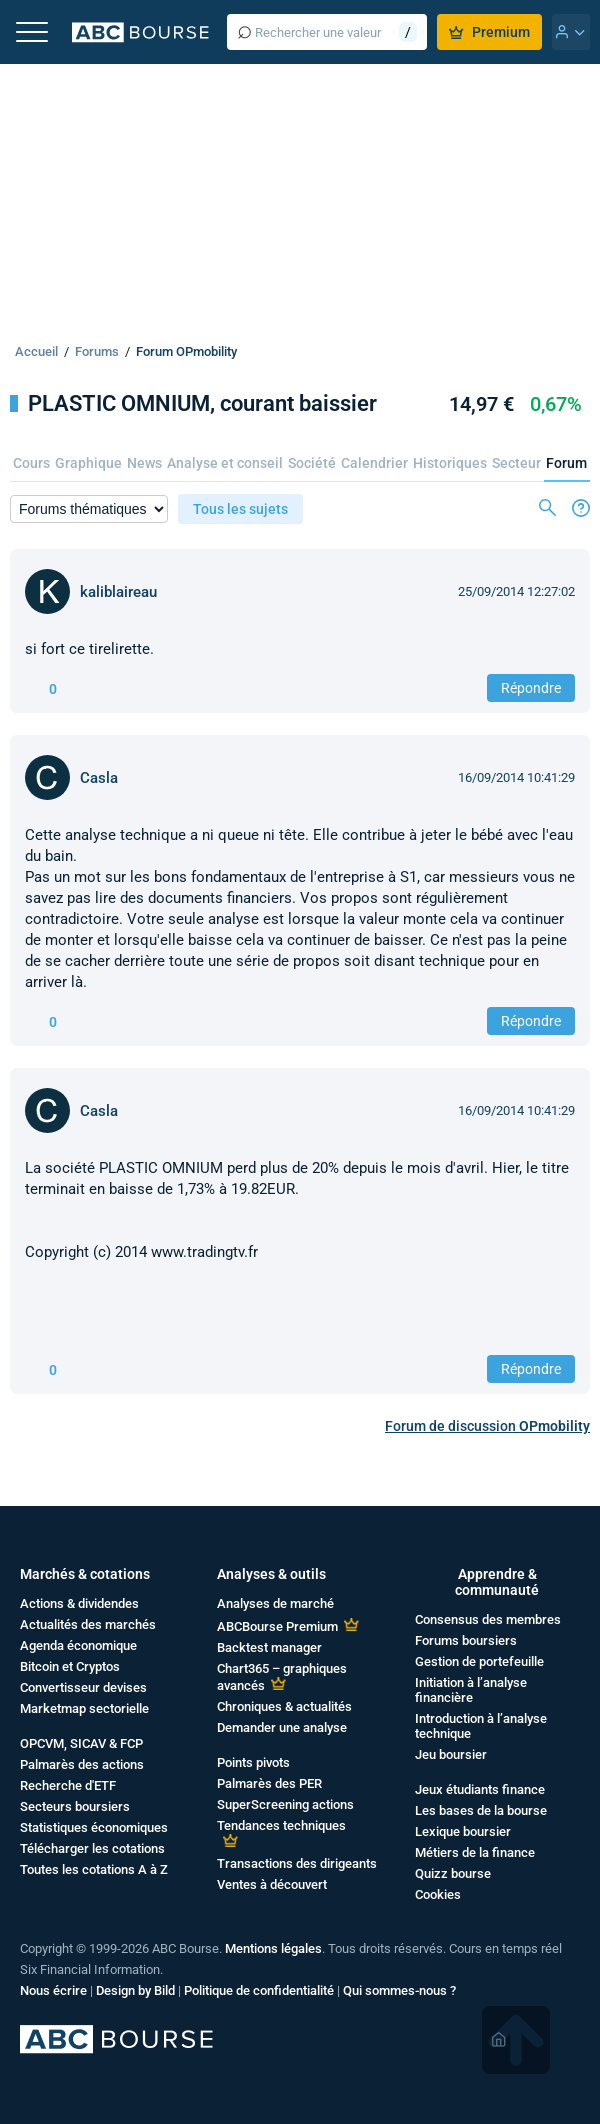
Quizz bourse (453, 1873)
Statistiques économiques (94, 1827)
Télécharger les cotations (92, 1848)
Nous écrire (53, 1990)
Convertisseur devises (83, 1687)
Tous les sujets (240, 509)
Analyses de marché (275, 1603)
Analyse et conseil (225, 463)
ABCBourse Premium (277, 1626)
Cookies (438, 1894)
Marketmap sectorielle (84, 1708)
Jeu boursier (451, 1754)
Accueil (36, 351)
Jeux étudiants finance (480, 1789)
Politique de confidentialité (259, 1990)
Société (312, 463)
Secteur (516, 463)
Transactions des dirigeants (297, 1863)
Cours (31, 463)
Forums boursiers (466, 1640)
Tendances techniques (281, 1825)
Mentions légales (273, 1948)
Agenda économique (78, 1645)
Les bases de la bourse (481, 1810)
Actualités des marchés (88, 1624)
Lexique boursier (463, 1831)
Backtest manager (269, 1647)
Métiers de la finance (475, 1852)
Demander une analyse (282, 1727)
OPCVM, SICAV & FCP (81, 1743)
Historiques (450, 463)
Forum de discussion (487, 1426)
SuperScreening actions (285, 1804)
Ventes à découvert (272, 1884)
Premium (489, 32)
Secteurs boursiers (75, 1806)
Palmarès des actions (82, 1764)
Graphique (88, 463)
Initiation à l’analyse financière (471, 1690)
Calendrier (374, 463)
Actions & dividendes (79, 1603)
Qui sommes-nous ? (399, 1990)
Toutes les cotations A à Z (94, 1869)
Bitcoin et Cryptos (70, 1666)
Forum (566, 463)
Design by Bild (135, 1990)
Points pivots (253, 1762)
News (144, 463)
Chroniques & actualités (284, 1706)
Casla (99, 778)
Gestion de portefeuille (479, 1661)
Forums (97, 351)
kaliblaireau (118, 592)
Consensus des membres (488, 1619)
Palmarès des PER (269, 1783)
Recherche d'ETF (68, 1785)
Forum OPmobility (186, 351)
